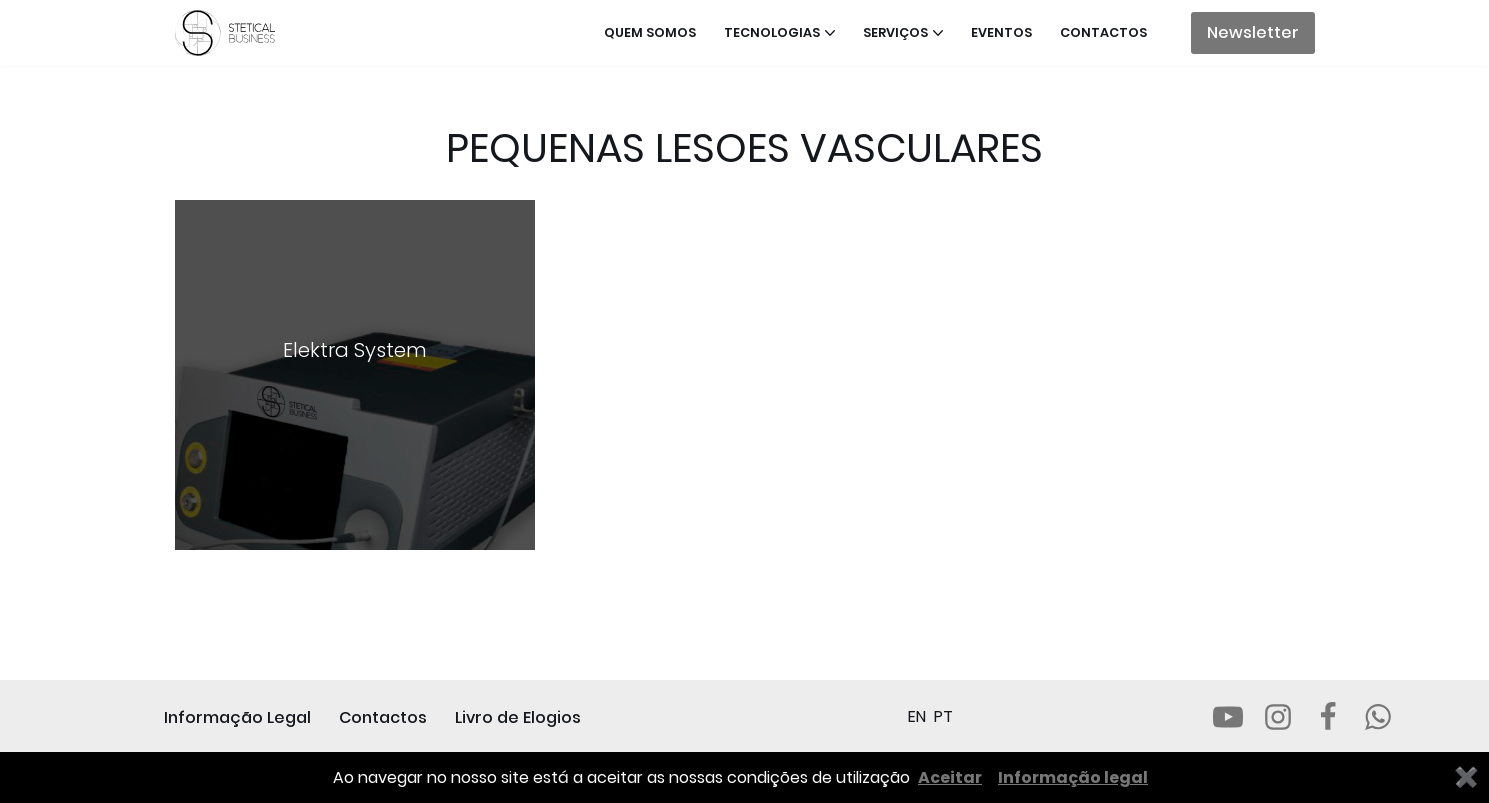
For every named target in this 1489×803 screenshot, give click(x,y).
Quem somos (650, 32)
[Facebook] (1328, 717)
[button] (830, 33)
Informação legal (1073, 777)
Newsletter (1253, 32)
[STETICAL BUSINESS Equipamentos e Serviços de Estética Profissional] (230, 33)
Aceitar (950, 777)
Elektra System (355, 350)
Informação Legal (237, 717)
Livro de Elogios (518, 717)
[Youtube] (1228, 717)
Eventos (1001, 32)
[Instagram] (1278, 717)
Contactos (1103, 32)
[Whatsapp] (1378, 717)
